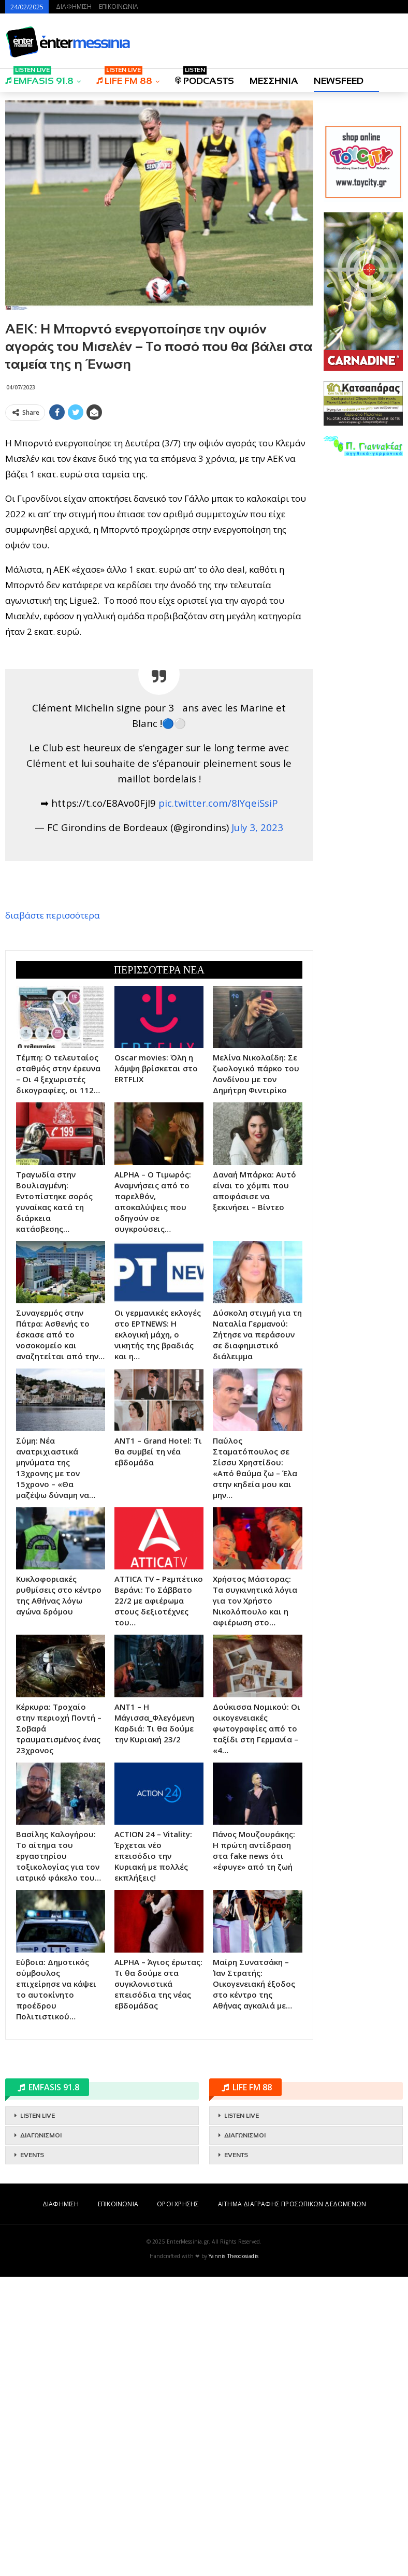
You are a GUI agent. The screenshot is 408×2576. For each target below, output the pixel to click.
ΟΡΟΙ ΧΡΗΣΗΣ (178, 2503)
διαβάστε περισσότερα (52, 1065)
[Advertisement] (159, 501)
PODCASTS (204, 77)
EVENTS (32, 2454)
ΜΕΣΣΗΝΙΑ (274, 81)
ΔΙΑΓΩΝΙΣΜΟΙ (41, 2434)
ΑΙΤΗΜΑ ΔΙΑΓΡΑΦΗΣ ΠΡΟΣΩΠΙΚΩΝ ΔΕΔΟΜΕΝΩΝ (292, 2503)
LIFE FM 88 (124, 77)
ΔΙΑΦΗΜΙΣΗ (74, 6)
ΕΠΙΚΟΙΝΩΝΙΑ (118, 6)
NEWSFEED (338, 81)
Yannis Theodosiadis (233, 2555)
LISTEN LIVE (37, 2415)
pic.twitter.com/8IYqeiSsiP (218, 952)
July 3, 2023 (257, 976)
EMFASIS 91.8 (39, 77)
